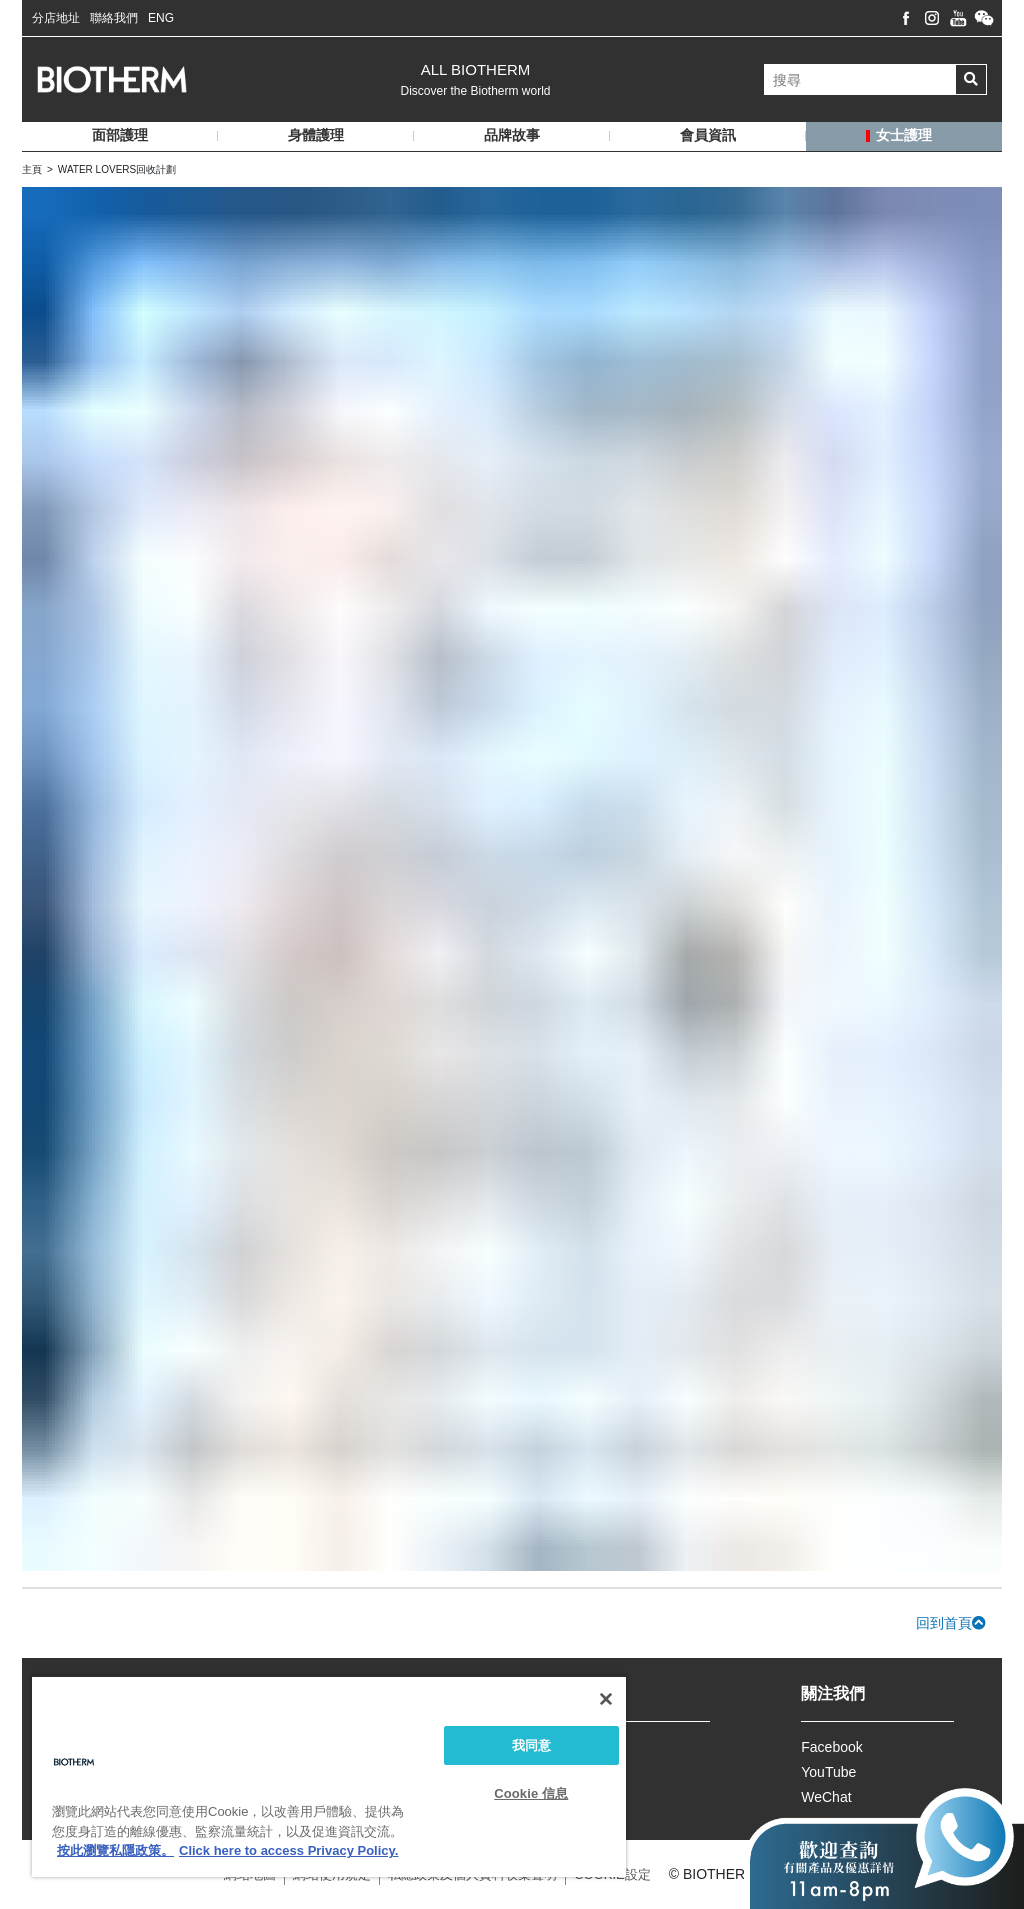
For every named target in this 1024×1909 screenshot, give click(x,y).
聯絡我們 (114, 18)
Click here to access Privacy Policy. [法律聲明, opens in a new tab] (288, 1850)
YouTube (828, 1772)
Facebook (831, 1747)
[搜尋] (860, 79)
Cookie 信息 (531, 1793)
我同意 (531, 1745)
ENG (161, 18)
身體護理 (316, 136)
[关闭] (606, 1699)
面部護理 (120, 136)
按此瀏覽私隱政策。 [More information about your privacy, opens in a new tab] (115, 1850)
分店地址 (56, 18)
